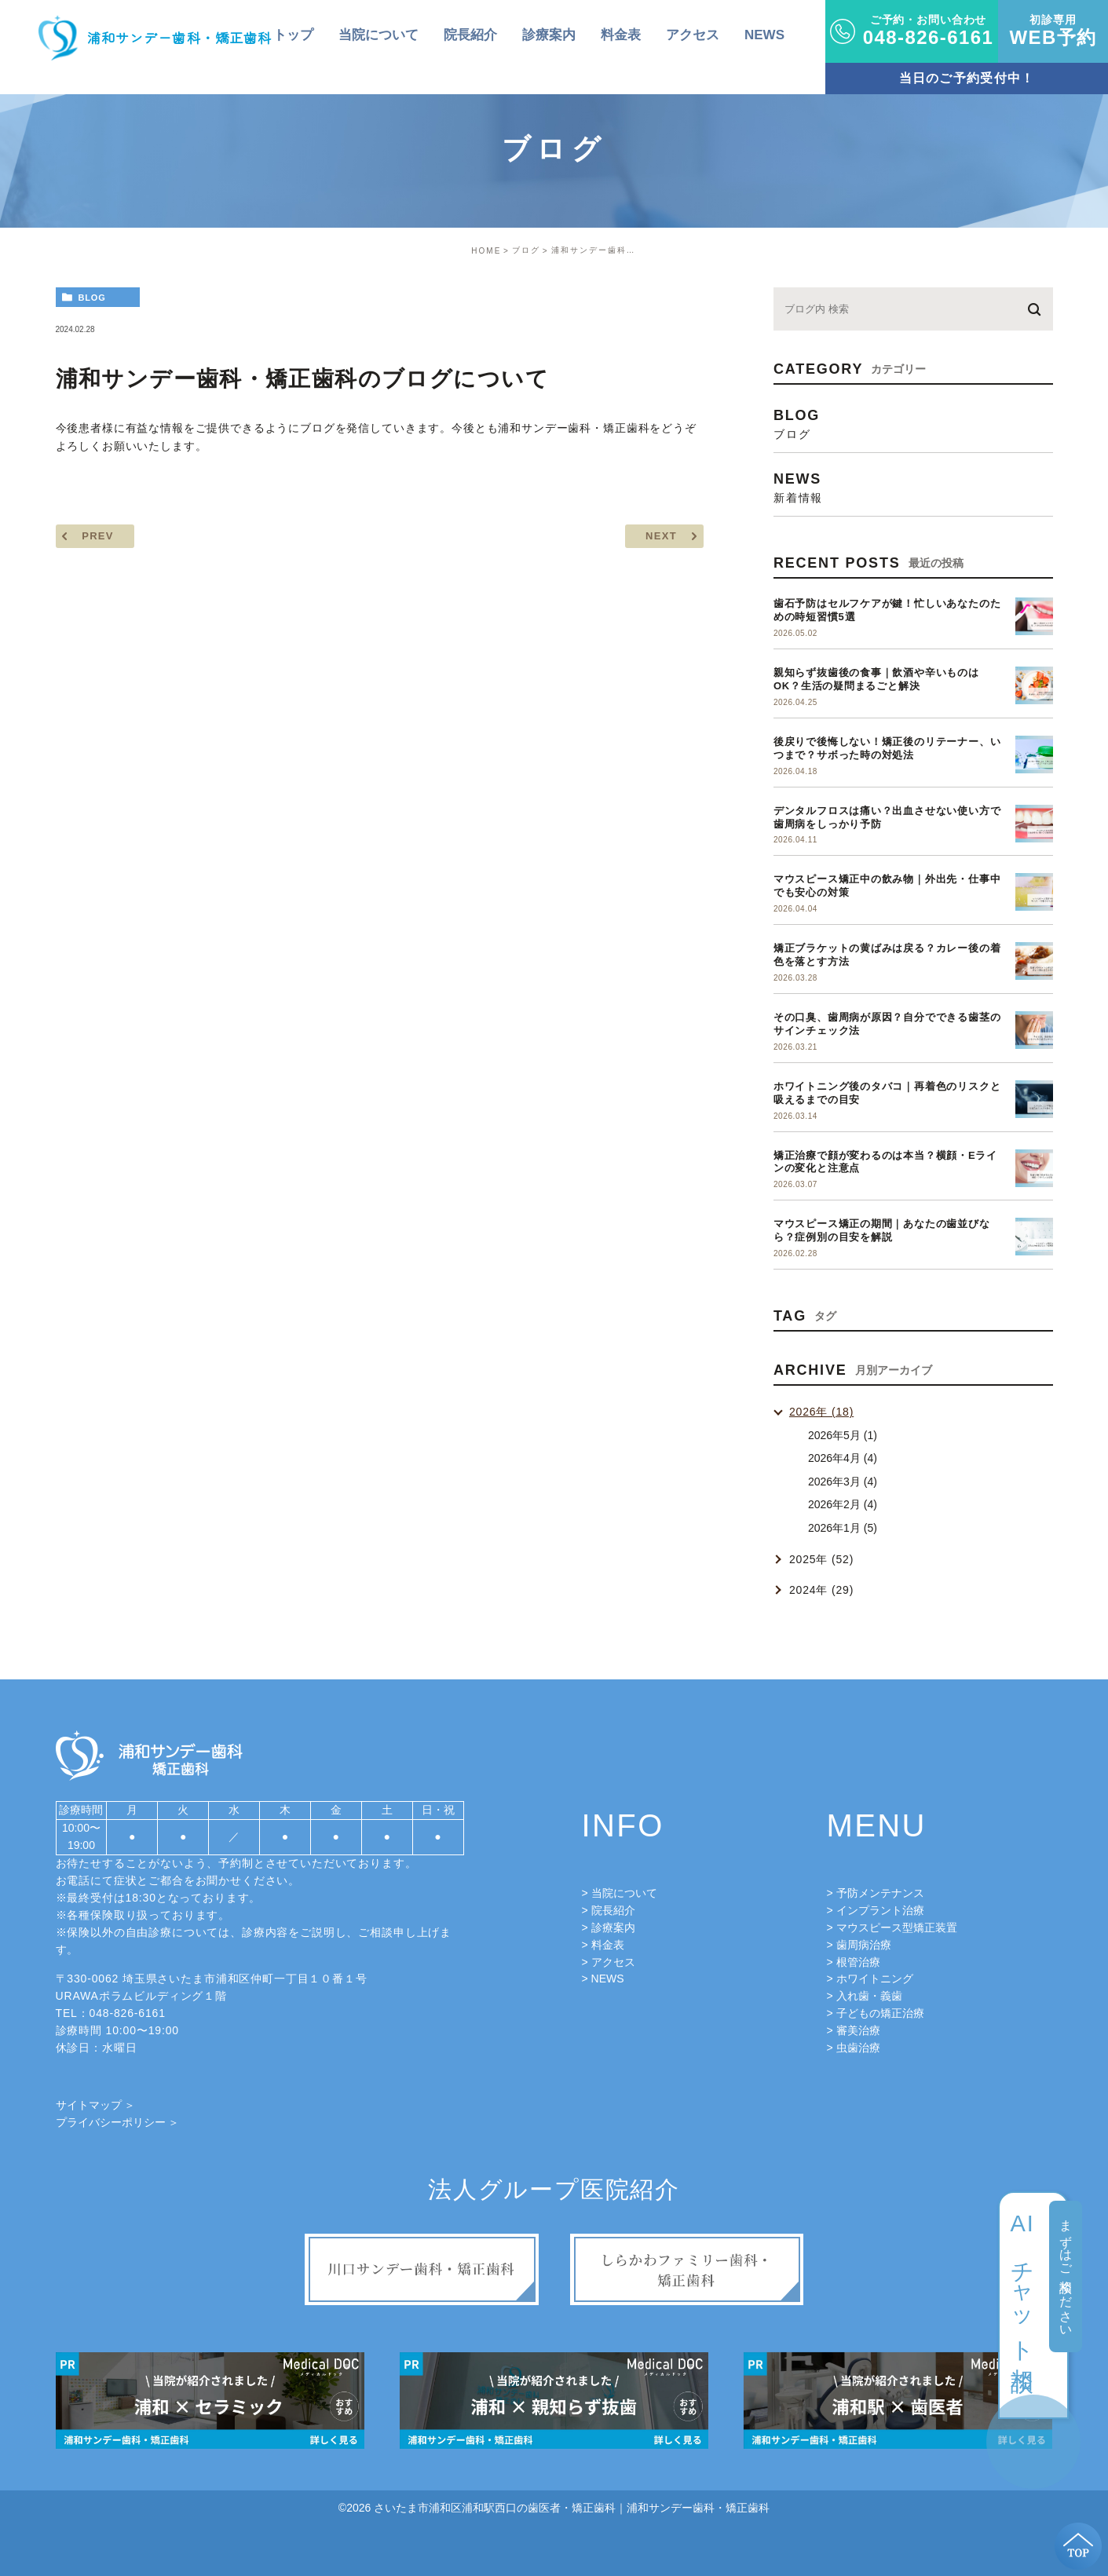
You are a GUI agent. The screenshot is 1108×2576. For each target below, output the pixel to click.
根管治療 (858, 1962)
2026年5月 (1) (842, 1435)
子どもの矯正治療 (880, 2013)
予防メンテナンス (880, 1893)
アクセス (613, 1962)
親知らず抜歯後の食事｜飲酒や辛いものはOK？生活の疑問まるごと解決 (876, 679)
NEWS (607, 1978)
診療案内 (613, 1927)
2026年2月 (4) (842, 1504)
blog (91, 297)
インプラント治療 (880, 1910)
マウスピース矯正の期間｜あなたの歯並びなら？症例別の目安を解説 (881, 1230)
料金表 (607, 1944)
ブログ (526, 250)
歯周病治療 (863, 1944)
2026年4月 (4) (842, 1458)
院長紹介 (613, 1910)
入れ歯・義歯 (869, 1996)
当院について (624, 1893)
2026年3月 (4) (842, 1481)
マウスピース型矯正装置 (896, 1927)
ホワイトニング (874, 1978)
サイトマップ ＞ (96, 2105)
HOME (486, 251)
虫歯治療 (858, 2047)
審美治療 (858, 2030)
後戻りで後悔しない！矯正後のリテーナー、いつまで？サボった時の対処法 (886, 748)
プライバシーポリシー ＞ (118, 2122)
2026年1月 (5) (842, 1528)
